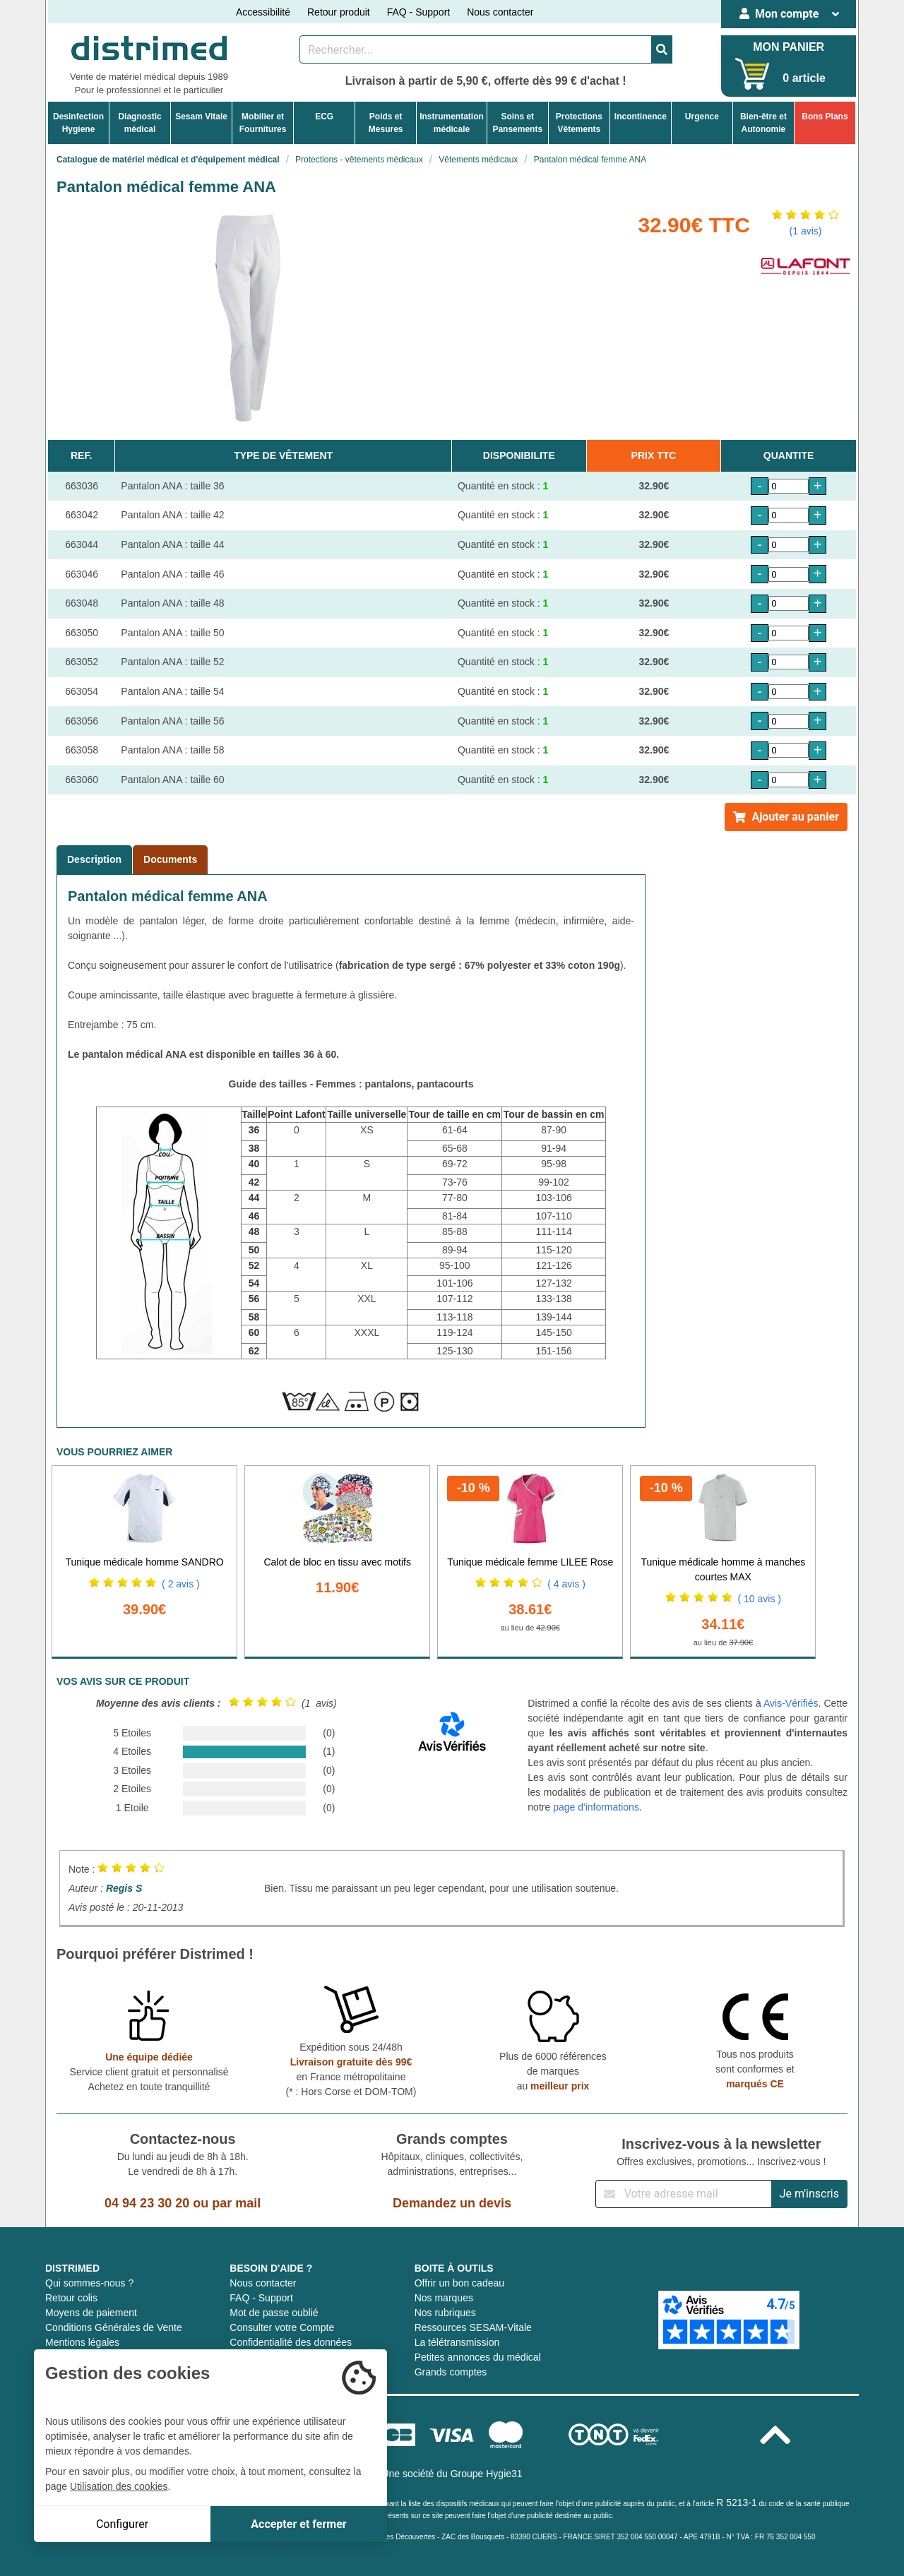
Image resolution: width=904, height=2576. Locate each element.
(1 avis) (806, 231)
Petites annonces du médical (478, 2357)
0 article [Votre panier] (804, 78)
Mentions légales (82, 2342)
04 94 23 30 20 (147, 2203)
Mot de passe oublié (274, 2312)
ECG (324, 116)
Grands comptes (451, 2372)
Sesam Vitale (201, 116)
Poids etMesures (386, 123)
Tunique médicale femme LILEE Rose (530, 1562)
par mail (236, 2203)
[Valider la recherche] (661, 49)
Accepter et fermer (298, 2524)
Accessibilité (263, 12)
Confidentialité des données (291, 2342)
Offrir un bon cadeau (459, 2283)
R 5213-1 (736, 2502)
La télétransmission (457, 2342)
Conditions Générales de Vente (113, 2327)
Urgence (702, 116)
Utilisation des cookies (119, 2486)
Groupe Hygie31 (487, 2473)
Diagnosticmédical (139, 123)
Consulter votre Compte (282, 2327)
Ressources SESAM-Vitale (473, 2327)
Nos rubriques (445, 2312)
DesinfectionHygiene (78, 123)
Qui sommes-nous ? (89, 2283)
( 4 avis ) (566, 1584)
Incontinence (640, 116)
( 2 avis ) (181, 1584)
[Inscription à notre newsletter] (683, 2194)
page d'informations (596, 1807)
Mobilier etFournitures (263, 123)
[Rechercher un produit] (475, 49)
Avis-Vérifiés (791, 1703)
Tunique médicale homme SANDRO (144, 1562)
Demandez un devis (452, 2203)
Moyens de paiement (91, 2312)
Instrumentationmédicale (452, 123)
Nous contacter (500, 12)
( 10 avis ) (759, 1598)
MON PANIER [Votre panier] (788, 47)
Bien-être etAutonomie (763, 123)
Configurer (122, 2524)
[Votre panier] (752, 74)
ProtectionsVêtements (579, 123)
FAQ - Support (418, 12)
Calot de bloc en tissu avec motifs (337, 1562)
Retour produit (338, 12)
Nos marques (444, 2297)
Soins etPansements (517, 123)
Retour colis (71, 2297)
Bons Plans (825, 116)
